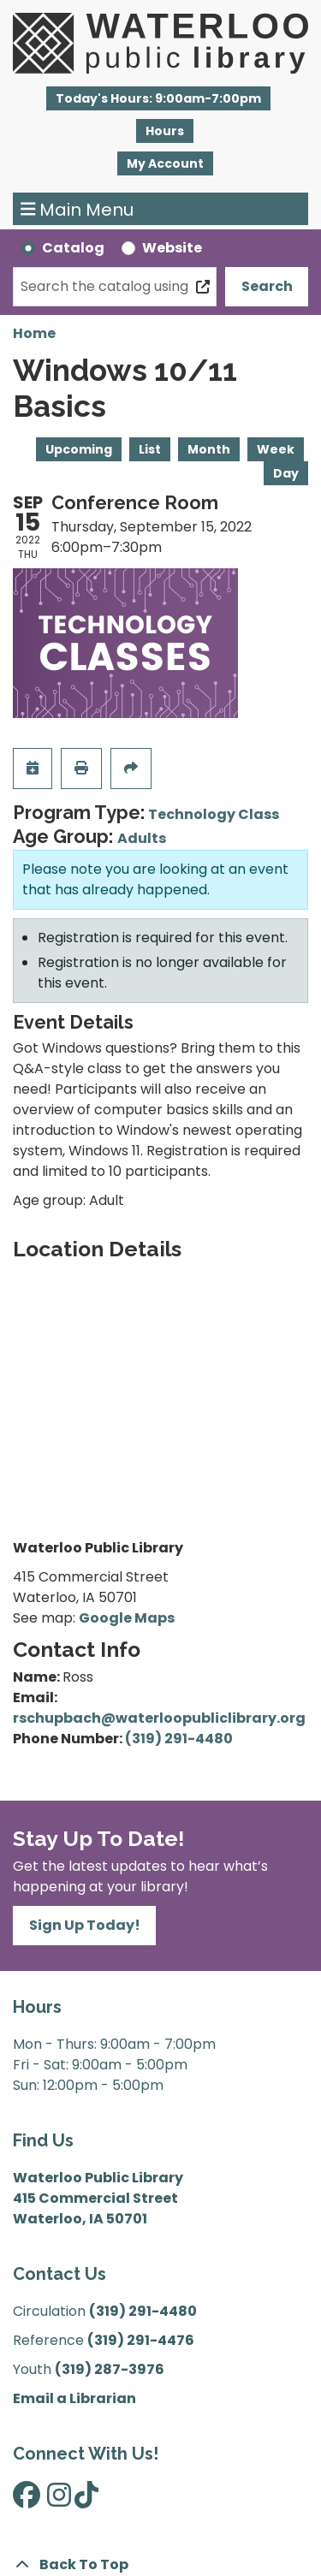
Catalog (73, 248)
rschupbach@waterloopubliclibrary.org (159, 1718)
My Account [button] (165, 163)
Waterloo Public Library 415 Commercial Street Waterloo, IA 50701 (98, 2198)
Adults (141, 838)
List (150, 449)
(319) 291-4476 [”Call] (140, 2340)
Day (286, 473)
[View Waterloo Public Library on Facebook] (26, 2500)
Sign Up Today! (84, 1925)
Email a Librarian (74, 2398)
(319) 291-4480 (179, 1738)
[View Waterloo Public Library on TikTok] (86, 2500)
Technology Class (213, 814)
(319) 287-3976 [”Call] (109, 2369)
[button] (158, 98)
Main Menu (77, 209)
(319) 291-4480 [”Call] (143, 2311)
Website (172, 248)
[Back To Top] (160, 2565)
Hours (165, 130)
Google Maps (127, 1618)
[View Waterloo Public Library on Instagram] (59, 2500)
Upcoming (78, 449)
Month (208, 449)
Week (275, 449)
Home (34, 333)
